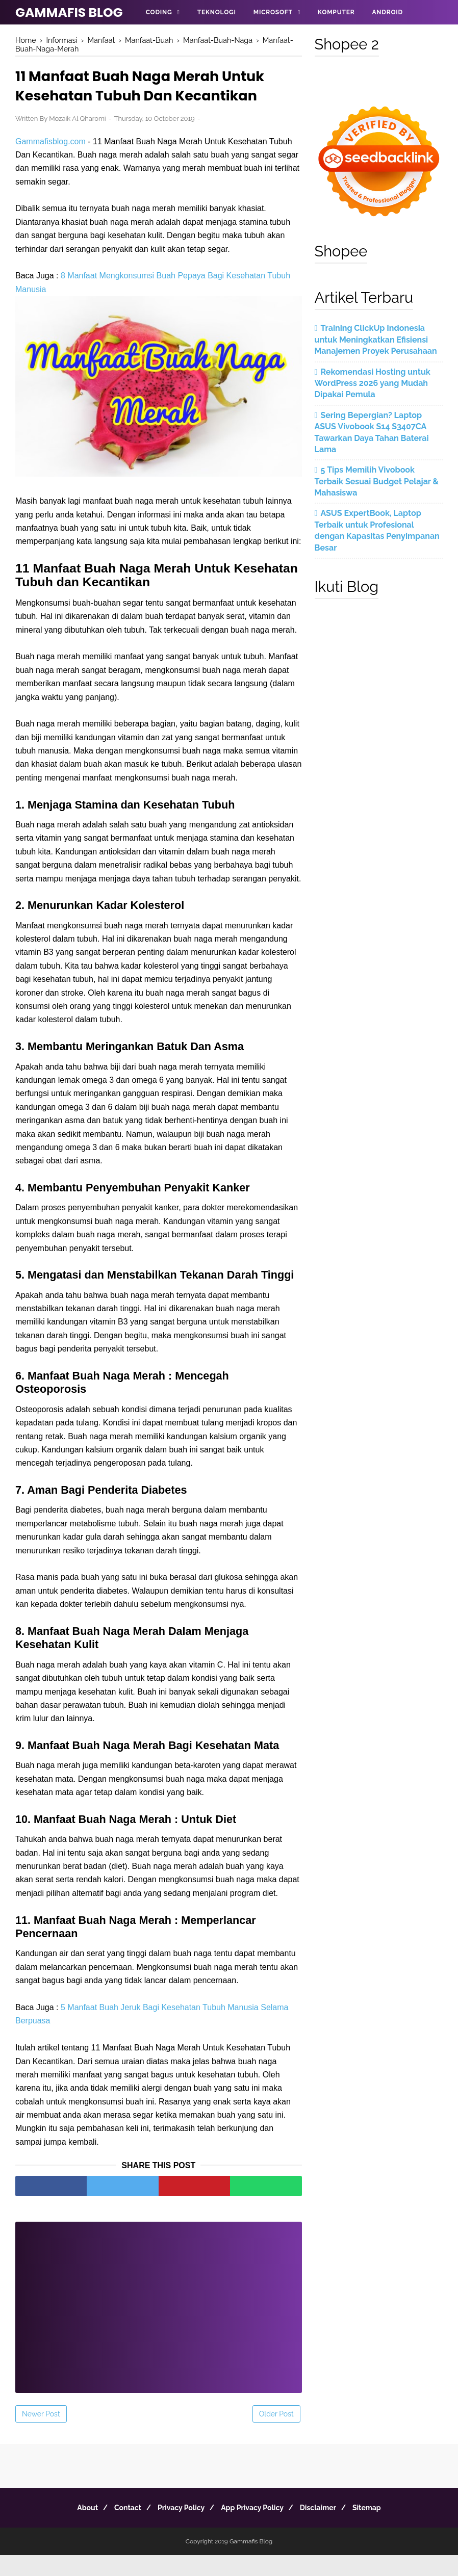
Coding (159, 12)
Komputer (336, 12)
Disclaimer (327, 2529)
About (73, 2529)
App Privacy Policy (255, 2529)
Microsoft (273, 12)
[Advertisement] (158, 2321)
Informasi (164, 36)
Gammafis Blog (69, 12)
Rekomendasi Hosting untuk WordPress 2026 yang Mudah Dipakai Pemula (372, 383)
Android (387, 12)
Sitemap (381, 2529)
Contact (119, 2529)
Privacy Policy (178, 2529)
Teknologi (216, 12)
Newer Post (41, 2435)
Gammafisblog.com (50, 145)
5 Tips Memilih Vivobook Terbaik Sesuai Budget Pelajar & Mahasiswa (377, 481)
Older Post (276, 2435)
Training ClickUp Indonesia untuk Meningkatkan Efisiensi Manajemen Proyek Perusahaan (376, 339)
